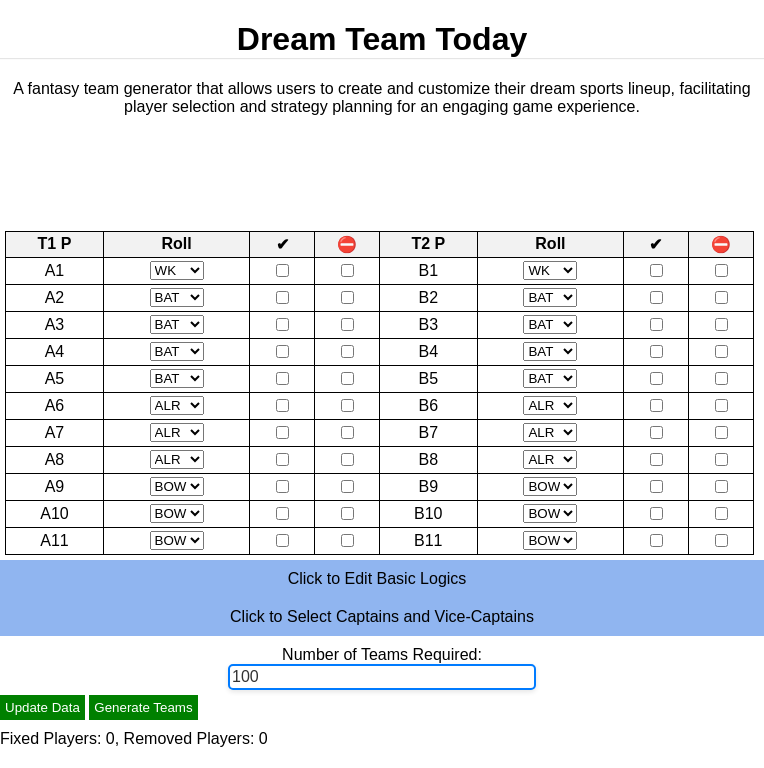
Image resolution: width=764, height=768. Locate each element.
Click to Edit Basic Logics (377, 578)
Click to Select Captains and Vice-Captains (382, 616)
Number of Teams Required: (382, 654)
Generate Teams (143, 707)
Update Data (42, 707)
